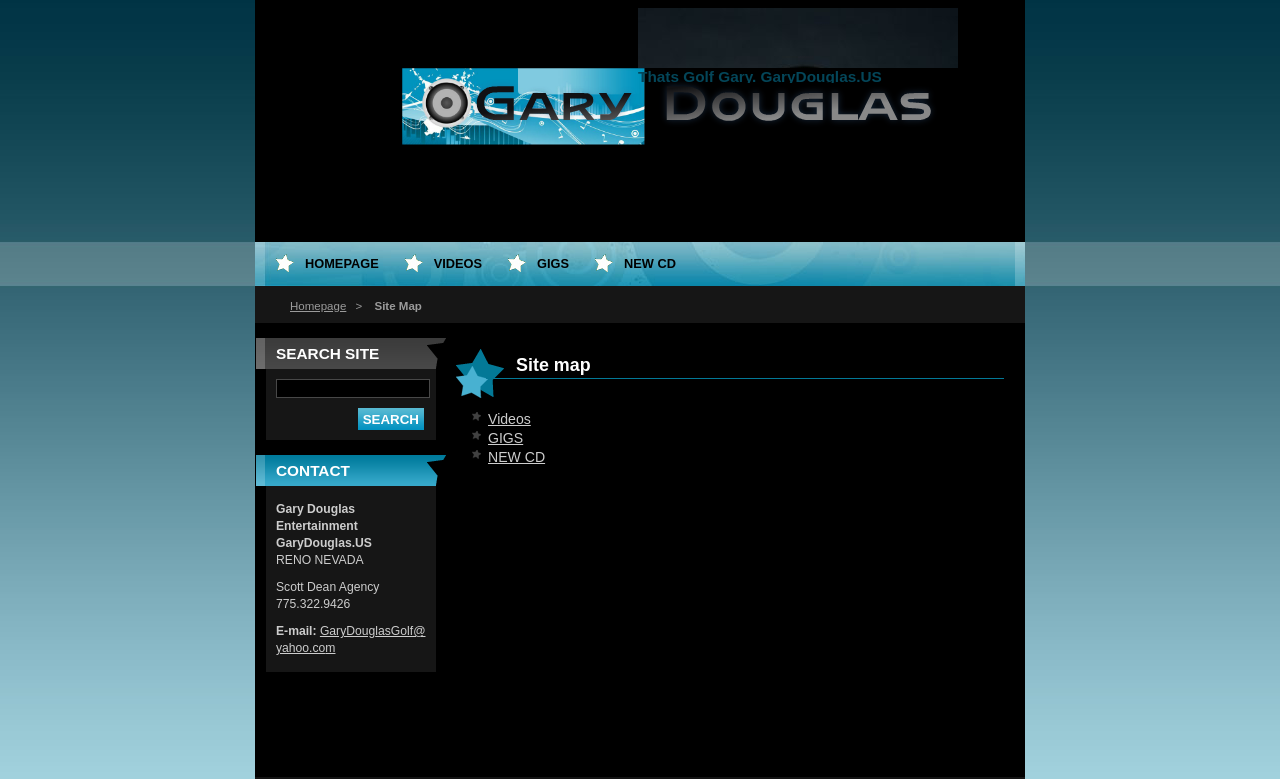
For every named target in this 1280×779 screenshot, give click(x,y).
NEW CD (516, 457)
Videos (509, 419)
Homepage (318, 306)
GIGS (505, 438)
